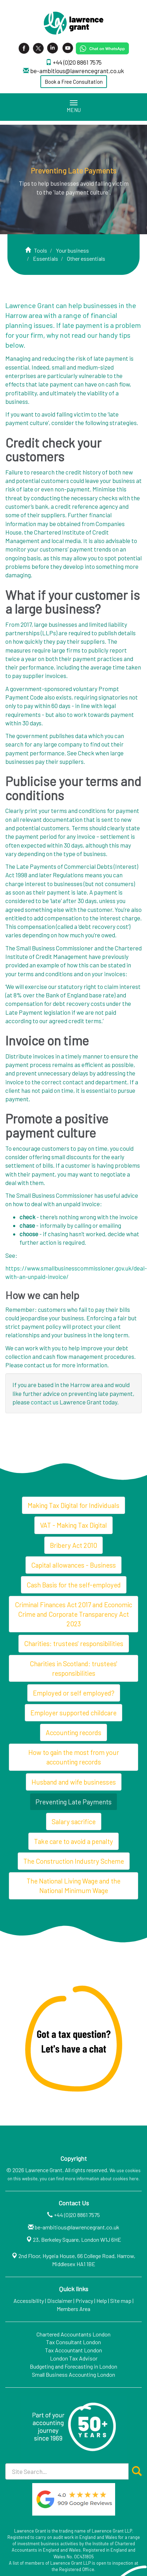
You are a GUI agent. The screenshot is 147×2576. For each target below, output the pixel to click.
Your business (72, 250)
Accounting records (73, 1732)
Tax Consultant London (73, 2342)
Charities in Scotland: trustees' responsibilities (73, 1668)
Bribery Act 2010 (73, 1545)
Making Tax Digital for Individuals (73, 1505)
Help (101, 2300)
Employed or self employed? (73, 1693)
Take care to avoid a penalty (73, 1841)
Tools (40, 250)
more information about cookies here (101, 2178)
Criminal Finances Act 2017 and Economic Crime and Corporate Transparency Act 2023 (73, 1614)
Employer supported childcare (73, 1713)
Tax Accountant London (73, 2350)
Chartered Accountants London (73, 2334)
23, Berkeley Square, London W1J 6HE (77, 2239)
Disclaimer (59, 2300)
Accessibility (28, 2300)
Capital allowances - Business (73, 1565)
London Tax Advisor (73, 2358)
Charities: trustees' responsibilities (73, 1643)
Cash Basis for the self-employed (74, 1585)
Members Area (73, 2308)
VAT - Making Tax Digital (73, 1525)
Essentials (45, 258)
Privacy (84, 2300)
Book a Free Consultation (74, 81)
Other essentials (86, 258)
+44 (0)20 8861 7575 (77, 62)
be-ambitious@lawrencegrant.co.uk (77, 70)
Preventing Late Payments (73, 1802)
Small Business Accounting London (73, 2374)
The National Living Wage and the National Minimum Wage (73, 1885)
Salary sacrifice (74, 1821)
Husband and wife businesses (74, 1782)
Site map (120, 2300)
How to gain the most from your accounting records (73, 1757)
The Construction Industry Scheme (73, 1861)
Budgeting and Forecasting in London (73, 2366)
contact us (44, 1401)
